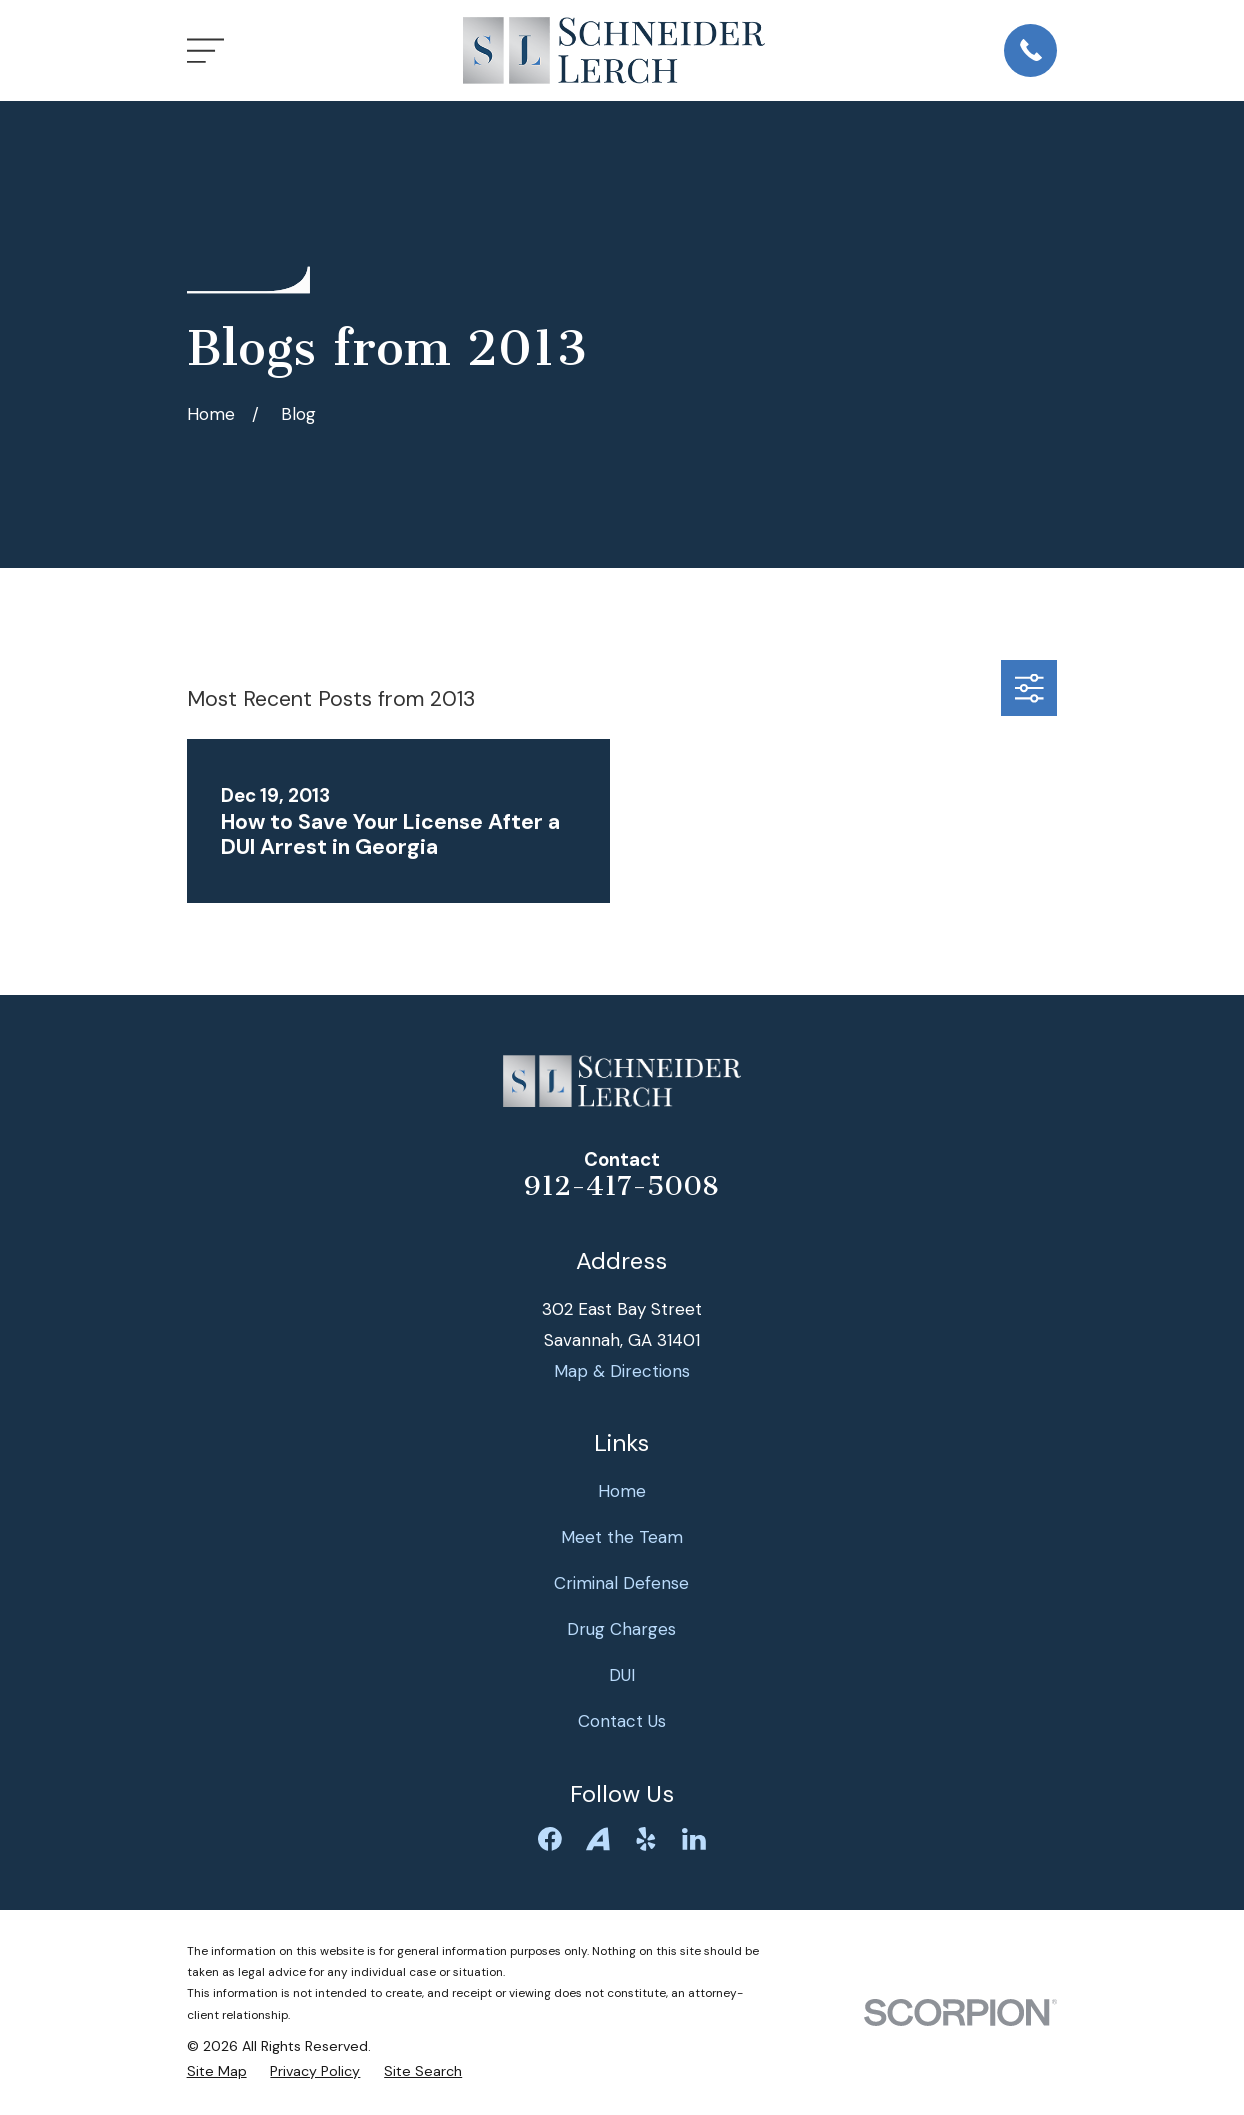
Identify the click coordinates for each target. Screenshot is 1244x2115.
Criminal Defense (621, 1583)
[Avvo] (598, 1839)
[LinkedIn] (694, 1839)
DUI (622, 1675)
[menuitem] (217, 2072)
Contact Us (622, 1721)
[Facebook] (550, 1839)
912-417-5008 (621, 1186)
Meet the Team (622, 1537)
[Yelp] (646, 1839)
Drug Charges (621, 1629)
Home (622, 1491)
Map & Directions (622, 1371)
